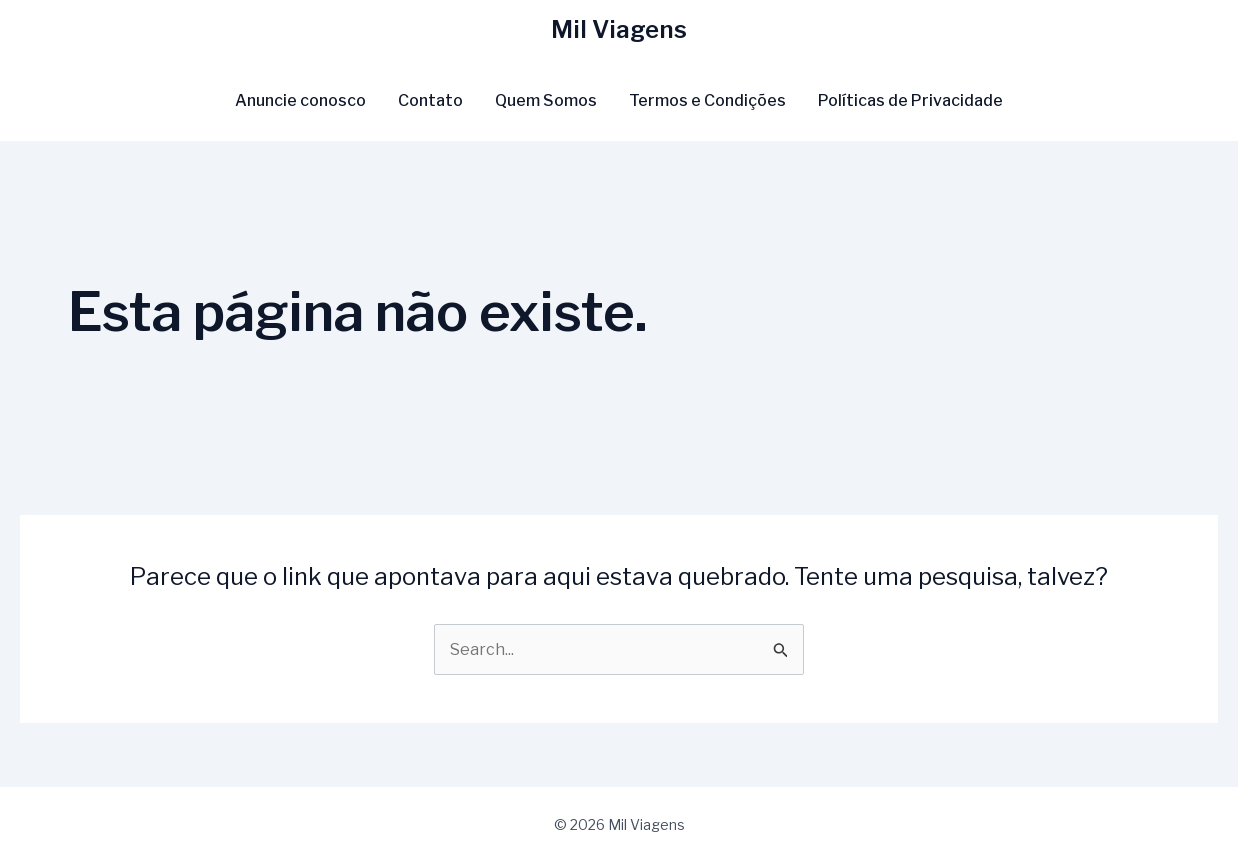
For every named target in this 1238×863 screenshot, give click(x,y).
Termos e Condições (707, 101)
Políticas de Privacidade (910, 101)
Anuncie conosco (300, 101)
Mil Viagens (619, 29)
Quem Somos (546, 101)
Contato (430, 101)
